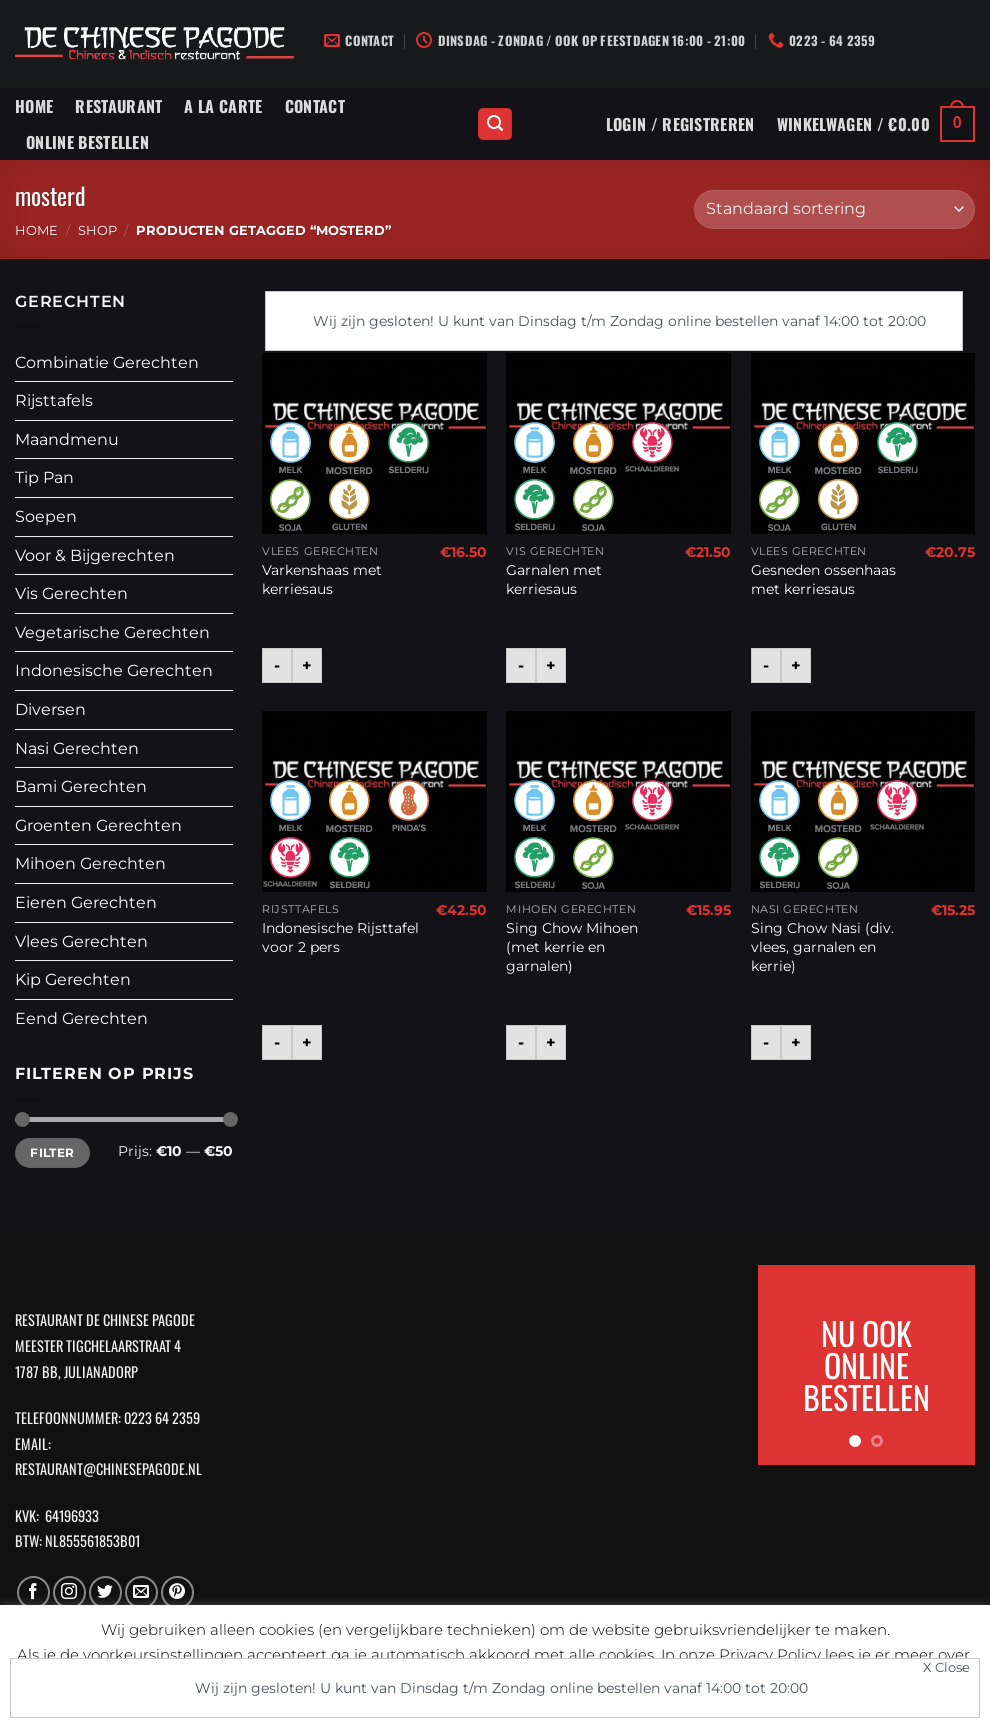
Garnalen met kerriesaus (554, 579)
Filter (52, 1152)
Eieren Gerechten (86, 902)
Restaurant (118, 106)
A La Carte (223, 106)
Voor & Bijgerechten (95, 555)
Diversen (50, 709)
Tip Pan (44, 477)
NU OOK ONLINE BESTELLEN (866, 1364)
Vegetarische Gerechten (112, 632)
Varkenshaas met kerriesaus (322, 579)
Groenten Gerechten (98, 825)
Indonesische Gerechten (114, 670)
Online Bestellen (87, 142)
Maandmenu (67, 439)
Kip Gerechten (73, 979)
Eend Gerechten (81, 1018)
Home (34, 106)
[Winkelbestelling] (834, 209)
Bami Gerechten (81, 786)
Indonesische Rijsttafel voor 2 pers (340, 937)
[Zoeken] (495, 124)
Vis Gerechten (71, 593)
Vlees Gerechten (81, 941)
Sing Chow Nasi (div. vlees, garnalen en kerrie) (822, 946)
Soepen (46, 516)
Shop (97, 230)
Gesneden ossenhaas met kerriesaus (823, 579)
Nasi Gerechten (77, 748)
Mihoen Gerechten (90, 863)
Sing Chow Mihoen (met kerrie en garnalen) (572, 946)
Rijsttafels (54, 400)
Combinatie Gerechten (107, 362)
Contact (315, 106)
